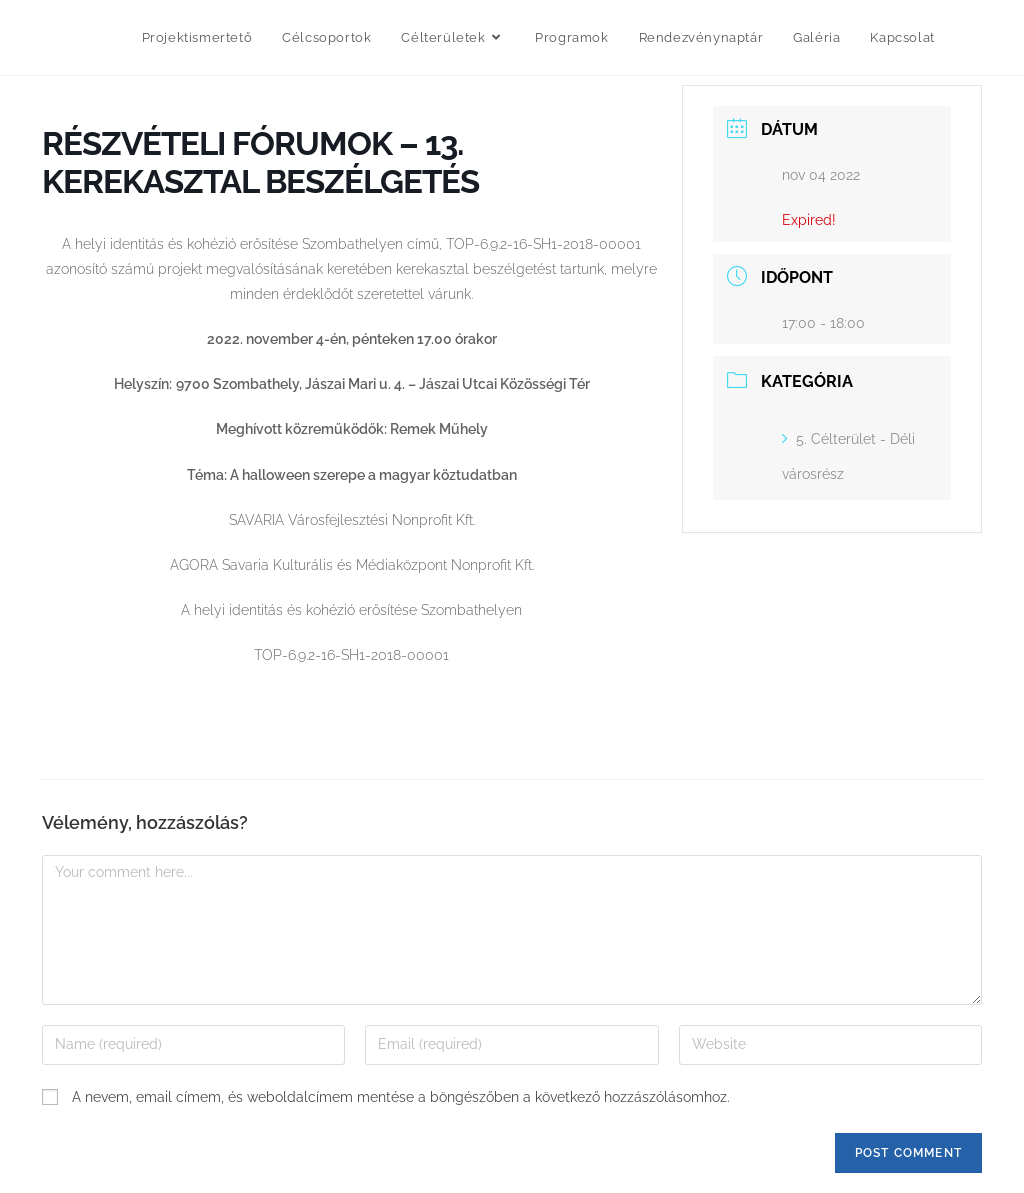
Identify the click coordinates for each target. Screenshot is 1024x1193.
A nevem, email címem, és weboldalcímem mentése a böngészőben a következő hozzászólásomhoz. (401, 1097)
